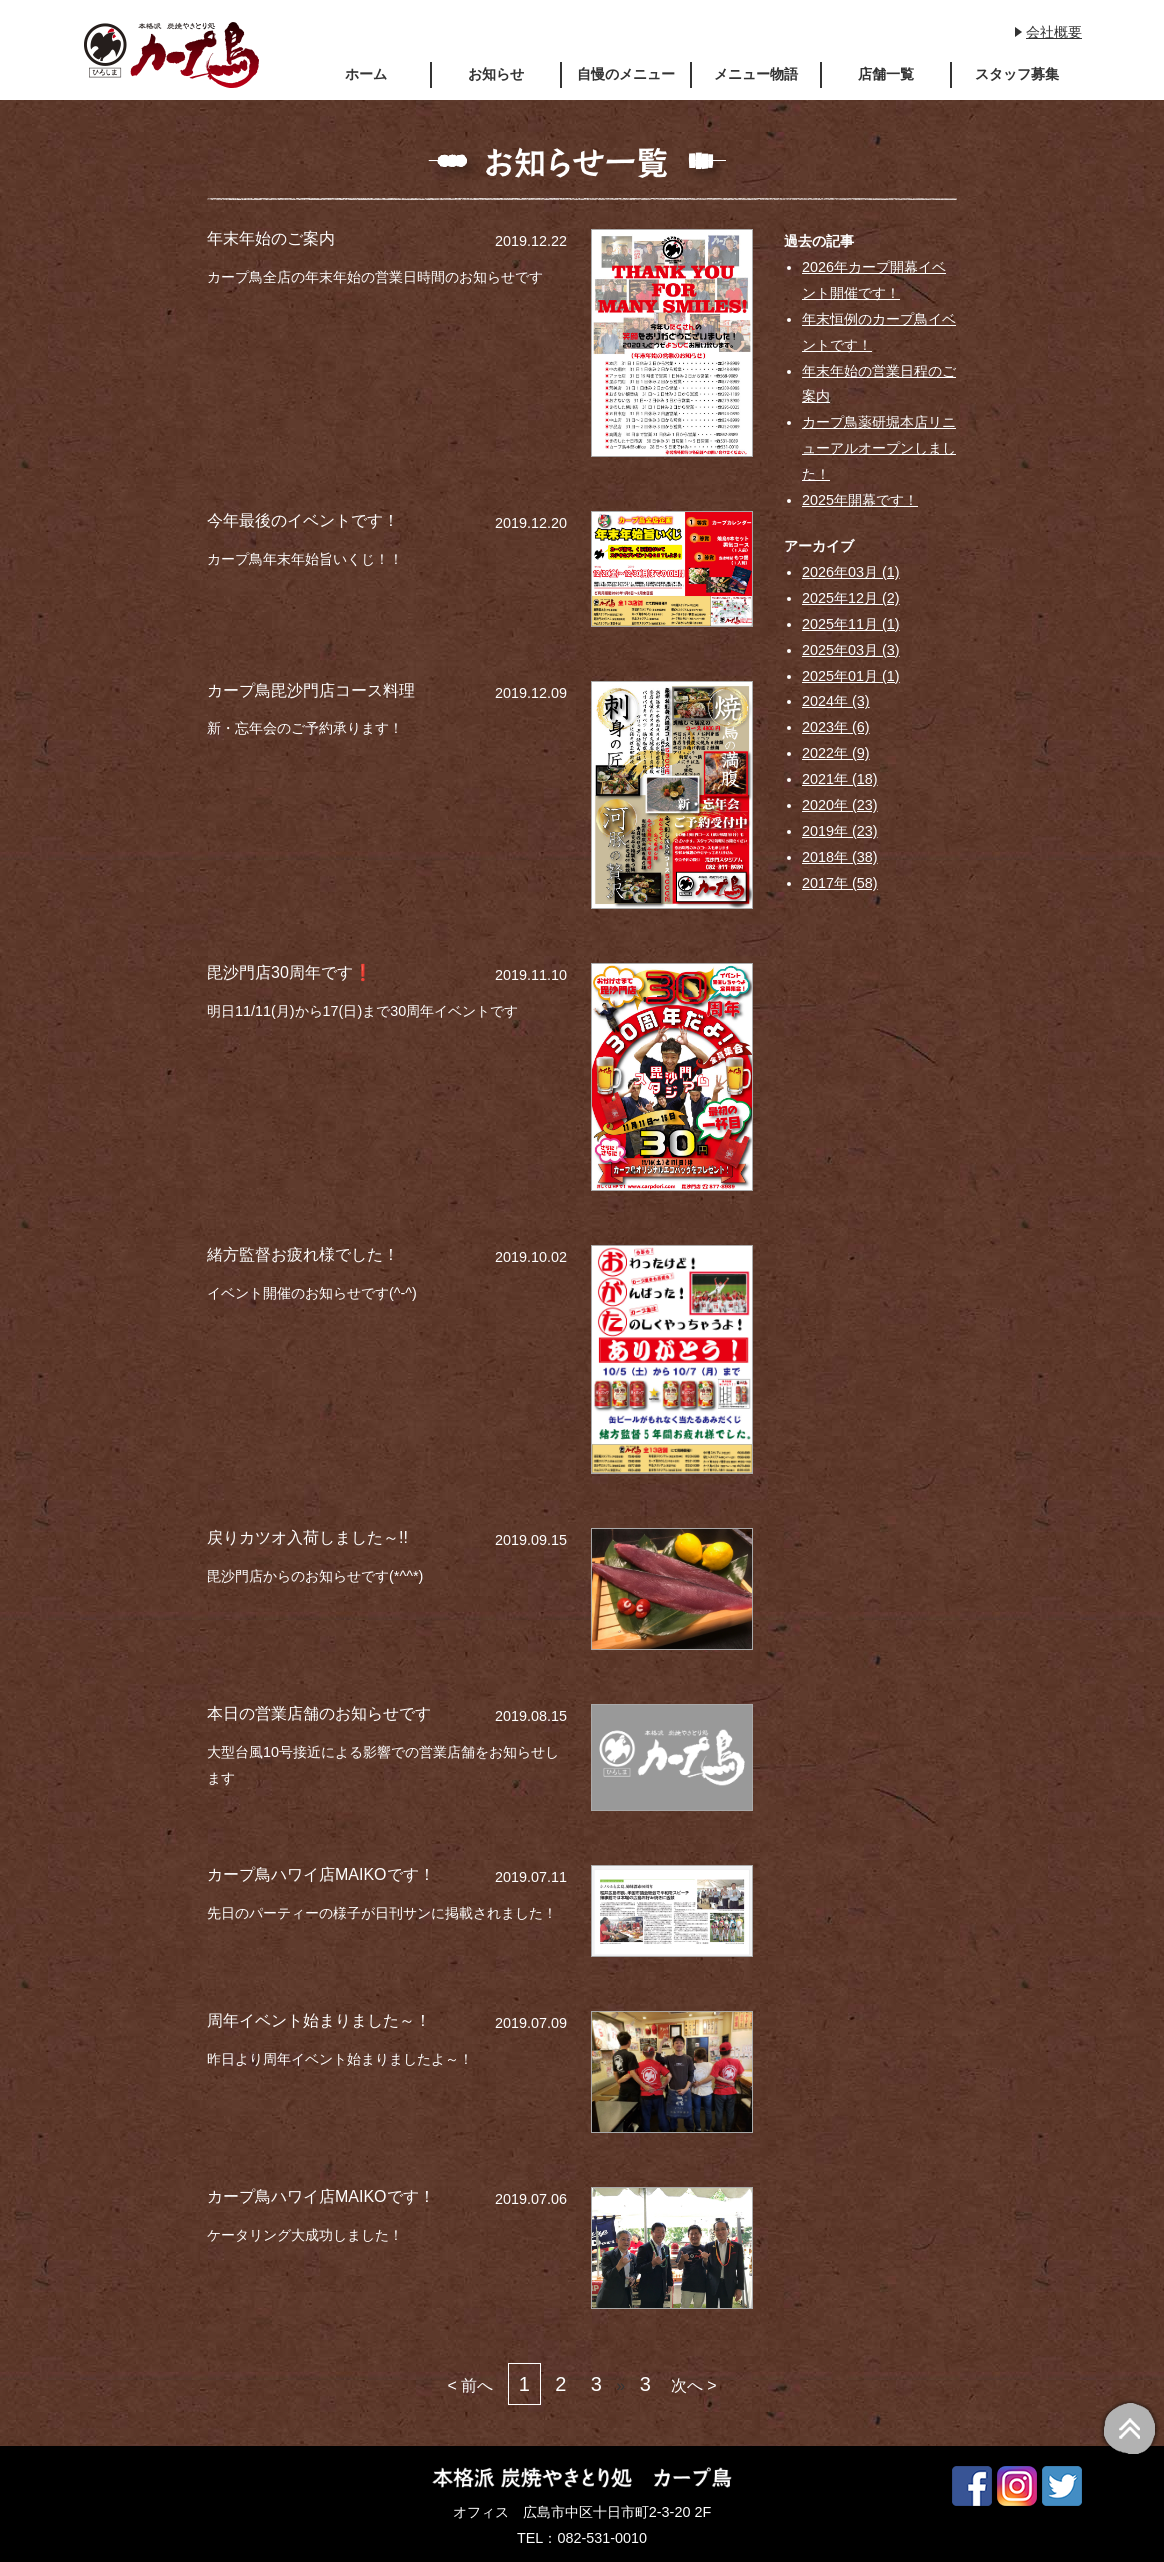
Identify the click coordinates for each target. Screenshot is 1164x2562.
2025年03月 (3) (851, 650)
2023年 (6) (836, 727)
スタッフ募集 (1017, 74)
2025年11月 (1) (851, 624)
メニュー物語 (756, 74)
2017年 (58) (840, 883)
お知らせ (496, 74)
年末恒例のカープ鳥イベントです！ (879, 332)
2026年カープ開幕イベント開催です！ (874, 280)
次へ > (694, 2385)
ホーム (366, 74)
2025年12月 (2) (851, 598)
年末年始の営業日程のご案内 (879, 384)
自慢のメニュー (626, 74)
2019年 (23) (840, 831)
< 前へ (470, 2385)
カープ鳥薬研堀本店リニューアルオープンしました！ (879, 448)
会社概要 (1054, 32)
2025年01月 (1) (851, 676)
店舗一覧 (886, 74)
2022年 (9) (836, 753)
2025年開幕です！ (860, 500)
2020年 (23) (840, 805)
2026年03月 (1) (851, 572)
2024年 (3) (836, 701)
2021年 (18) (840, 779)
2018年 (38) (840, 857)
